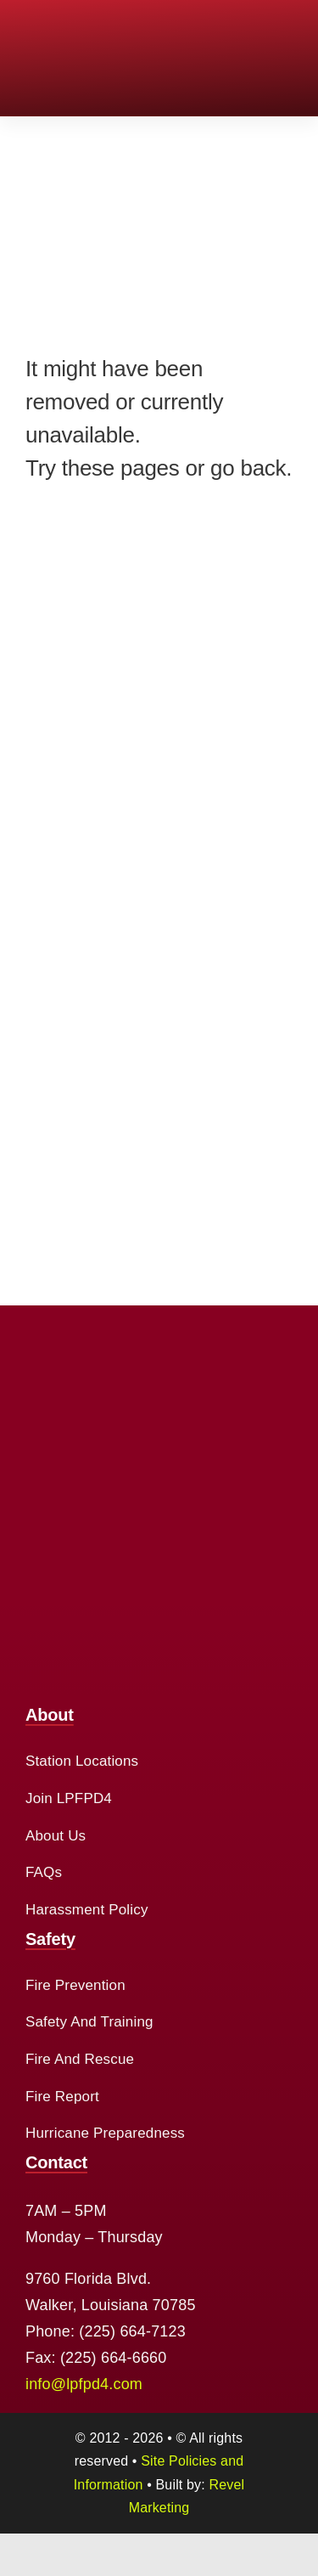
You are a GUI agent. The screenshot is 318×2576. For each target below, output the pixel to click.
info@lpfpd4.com (83, 2384)
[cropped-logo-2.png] (66, 24)
